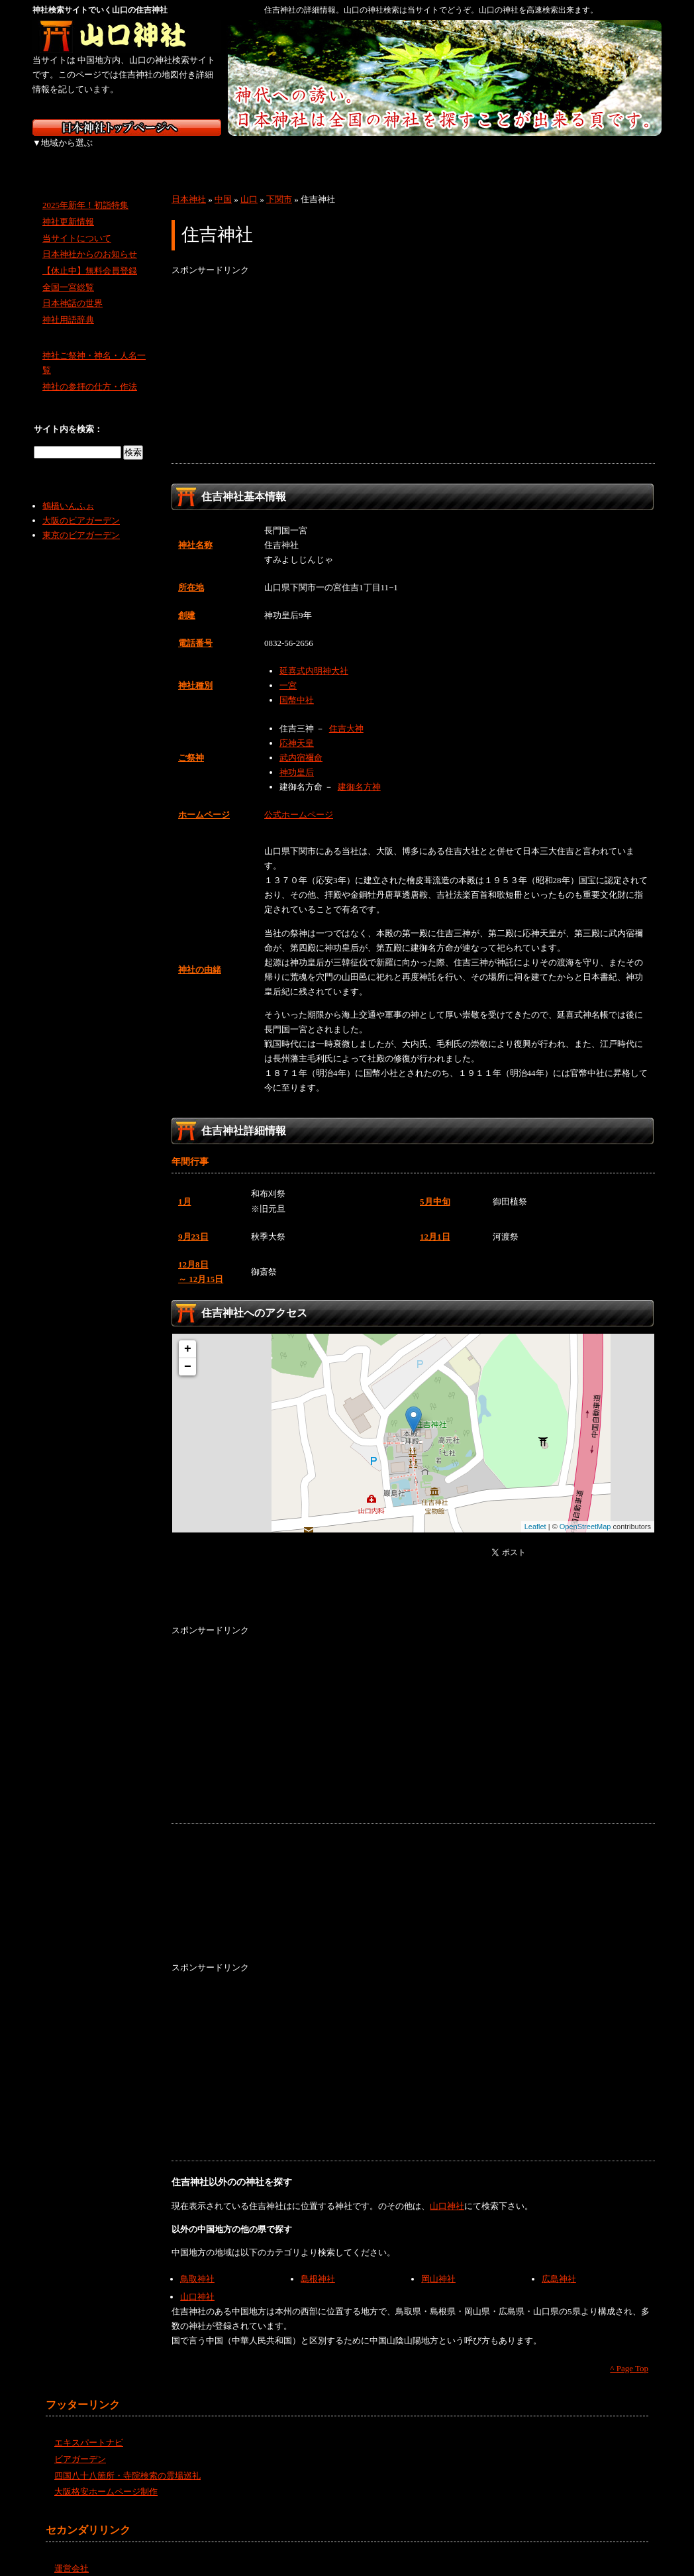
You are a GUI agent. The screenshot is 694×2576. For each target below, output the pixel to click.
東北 (137, 152)
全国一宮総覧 (68, 273)
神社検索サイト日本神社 (126, 127)
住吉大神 (346, 713)
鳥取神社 (197, 2264)
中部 (276, 152)
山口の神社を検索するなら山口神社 (126, 36)
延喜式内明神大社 (313, 656)
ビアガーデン (80, 2444)
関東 (206, 152)
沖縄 (625, 152)
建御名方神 (359, 772)
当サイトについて (76, 223)
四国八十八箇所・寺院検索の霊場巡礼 (127, 2460)
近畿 (345, 152)
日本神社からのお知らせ (89, 239)
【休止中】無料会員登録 (89, 256)
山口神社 (447, 2191)
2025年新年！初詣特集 (85, 190)
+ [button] (187, 1334)
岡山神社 (438, 2264)
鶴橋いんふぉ (68, 491)
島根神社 (318, 2264)
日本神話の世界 (72, 289)
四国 (484, 152)
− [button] (187, 1352)
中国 (415, 152)
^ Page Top (629, 2354)
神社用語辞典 (68, 305)
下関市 (279, 184)
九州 (554, 152)
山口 (249, 184)
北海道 (67, 152)
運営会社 (71, 2554)
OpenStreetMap (585, 1512)
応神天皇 (296, 728)
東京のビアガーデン (81, 520)
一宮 (288, 671)
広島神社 (559, 2264)
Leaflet (535, 1512)
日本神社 (189, 184)
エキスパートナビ (88, 2428)
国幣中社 (296, 685)
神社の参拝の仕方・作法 (89, 372)
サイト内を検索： (68, 414)
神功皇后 (296, 758)
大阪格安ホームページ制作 (106, 2477)
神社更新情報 (68, 207)
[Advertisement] (413, 356)
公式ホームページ (298, 800)
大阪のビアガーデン (81, 506)
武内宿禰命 (300, 743)
